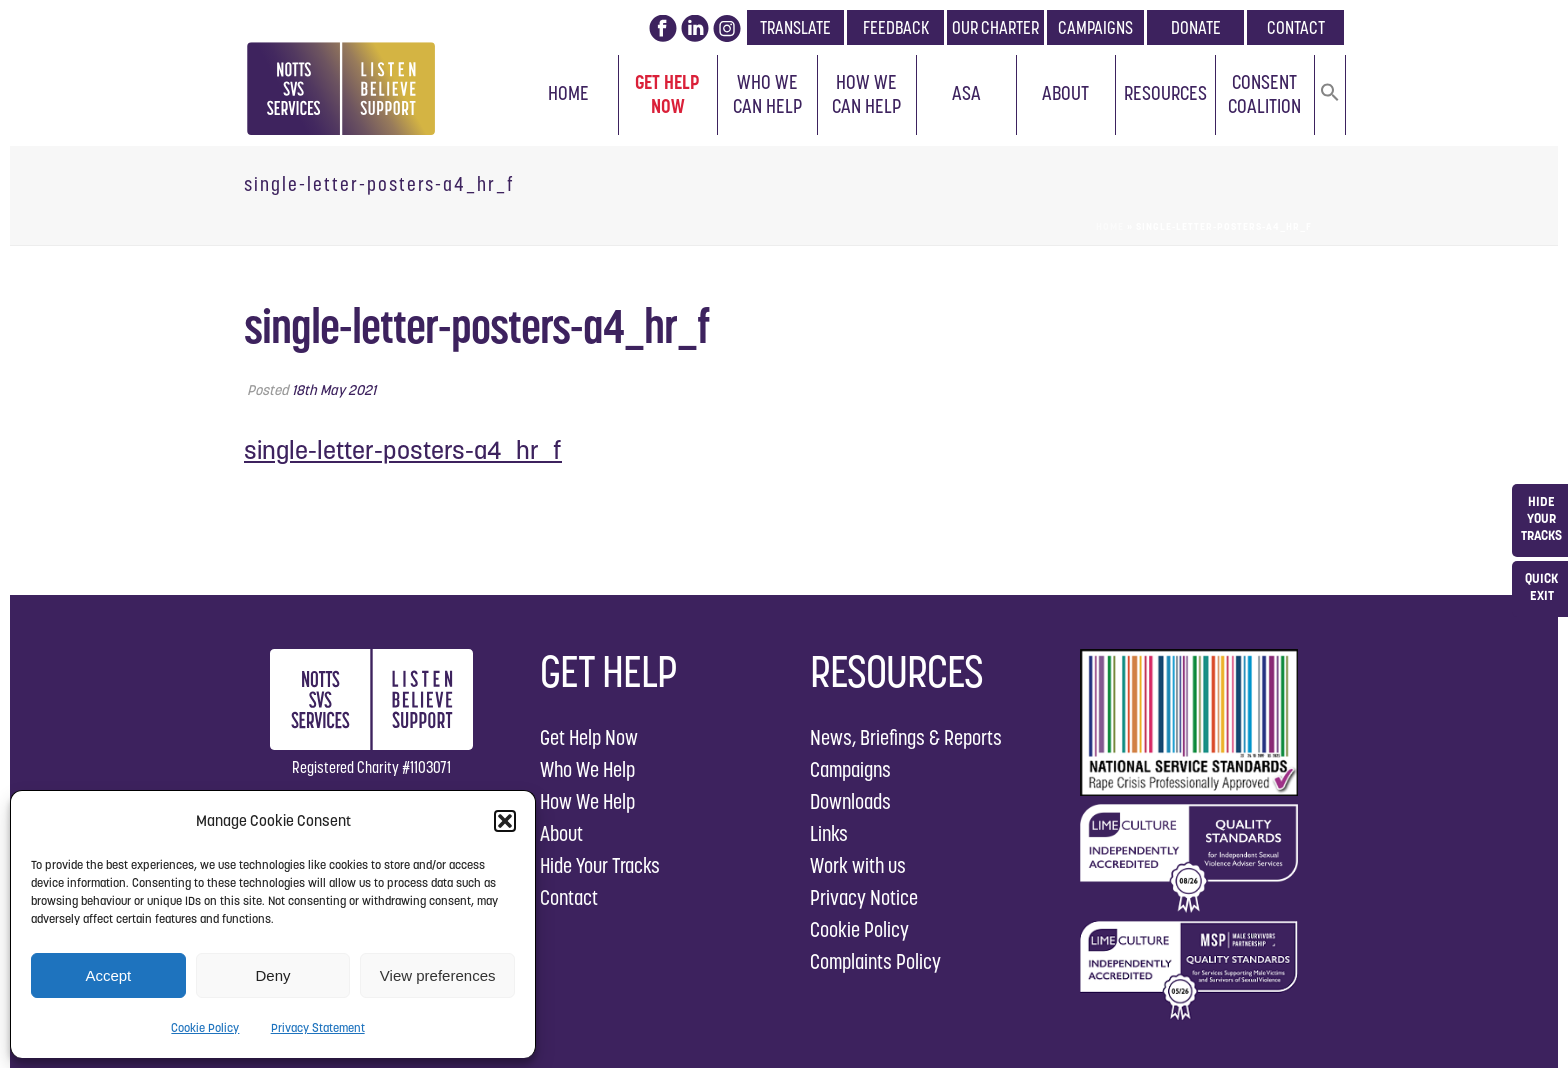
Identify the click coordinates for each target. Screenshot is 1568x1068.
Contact (569, 897)
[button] (505, 821)
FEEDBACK (896, 27)
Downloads (850, 801)
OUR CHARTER (995, 27)
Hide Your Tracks (600, 865)
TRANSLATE (795, 27)
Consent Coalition (1264, 94)
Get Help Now (667, 94)
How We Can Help (866, 94)
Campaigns (850, 769)
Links (829, 833)
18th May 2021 (334, 390)
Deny (272, 975)
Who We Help (587, 769)
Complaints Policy (875, 961)
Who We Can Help (767, 94)
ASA (966, 93)
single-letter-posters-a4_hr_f (403, 450)
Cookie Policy (205, 1027)
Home (568, 93)
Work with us (858, 865)
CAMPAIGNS (1095, 27)
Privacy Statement (318, 1027)
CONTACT (1296, 27)
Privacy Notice (864, 897)
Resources (1165, 93)
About (1065, 93)
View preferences (438, 975)
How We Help (587, 801)
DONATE (1196, 27)
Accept (108, 975)
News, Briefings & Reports (906, 737)
